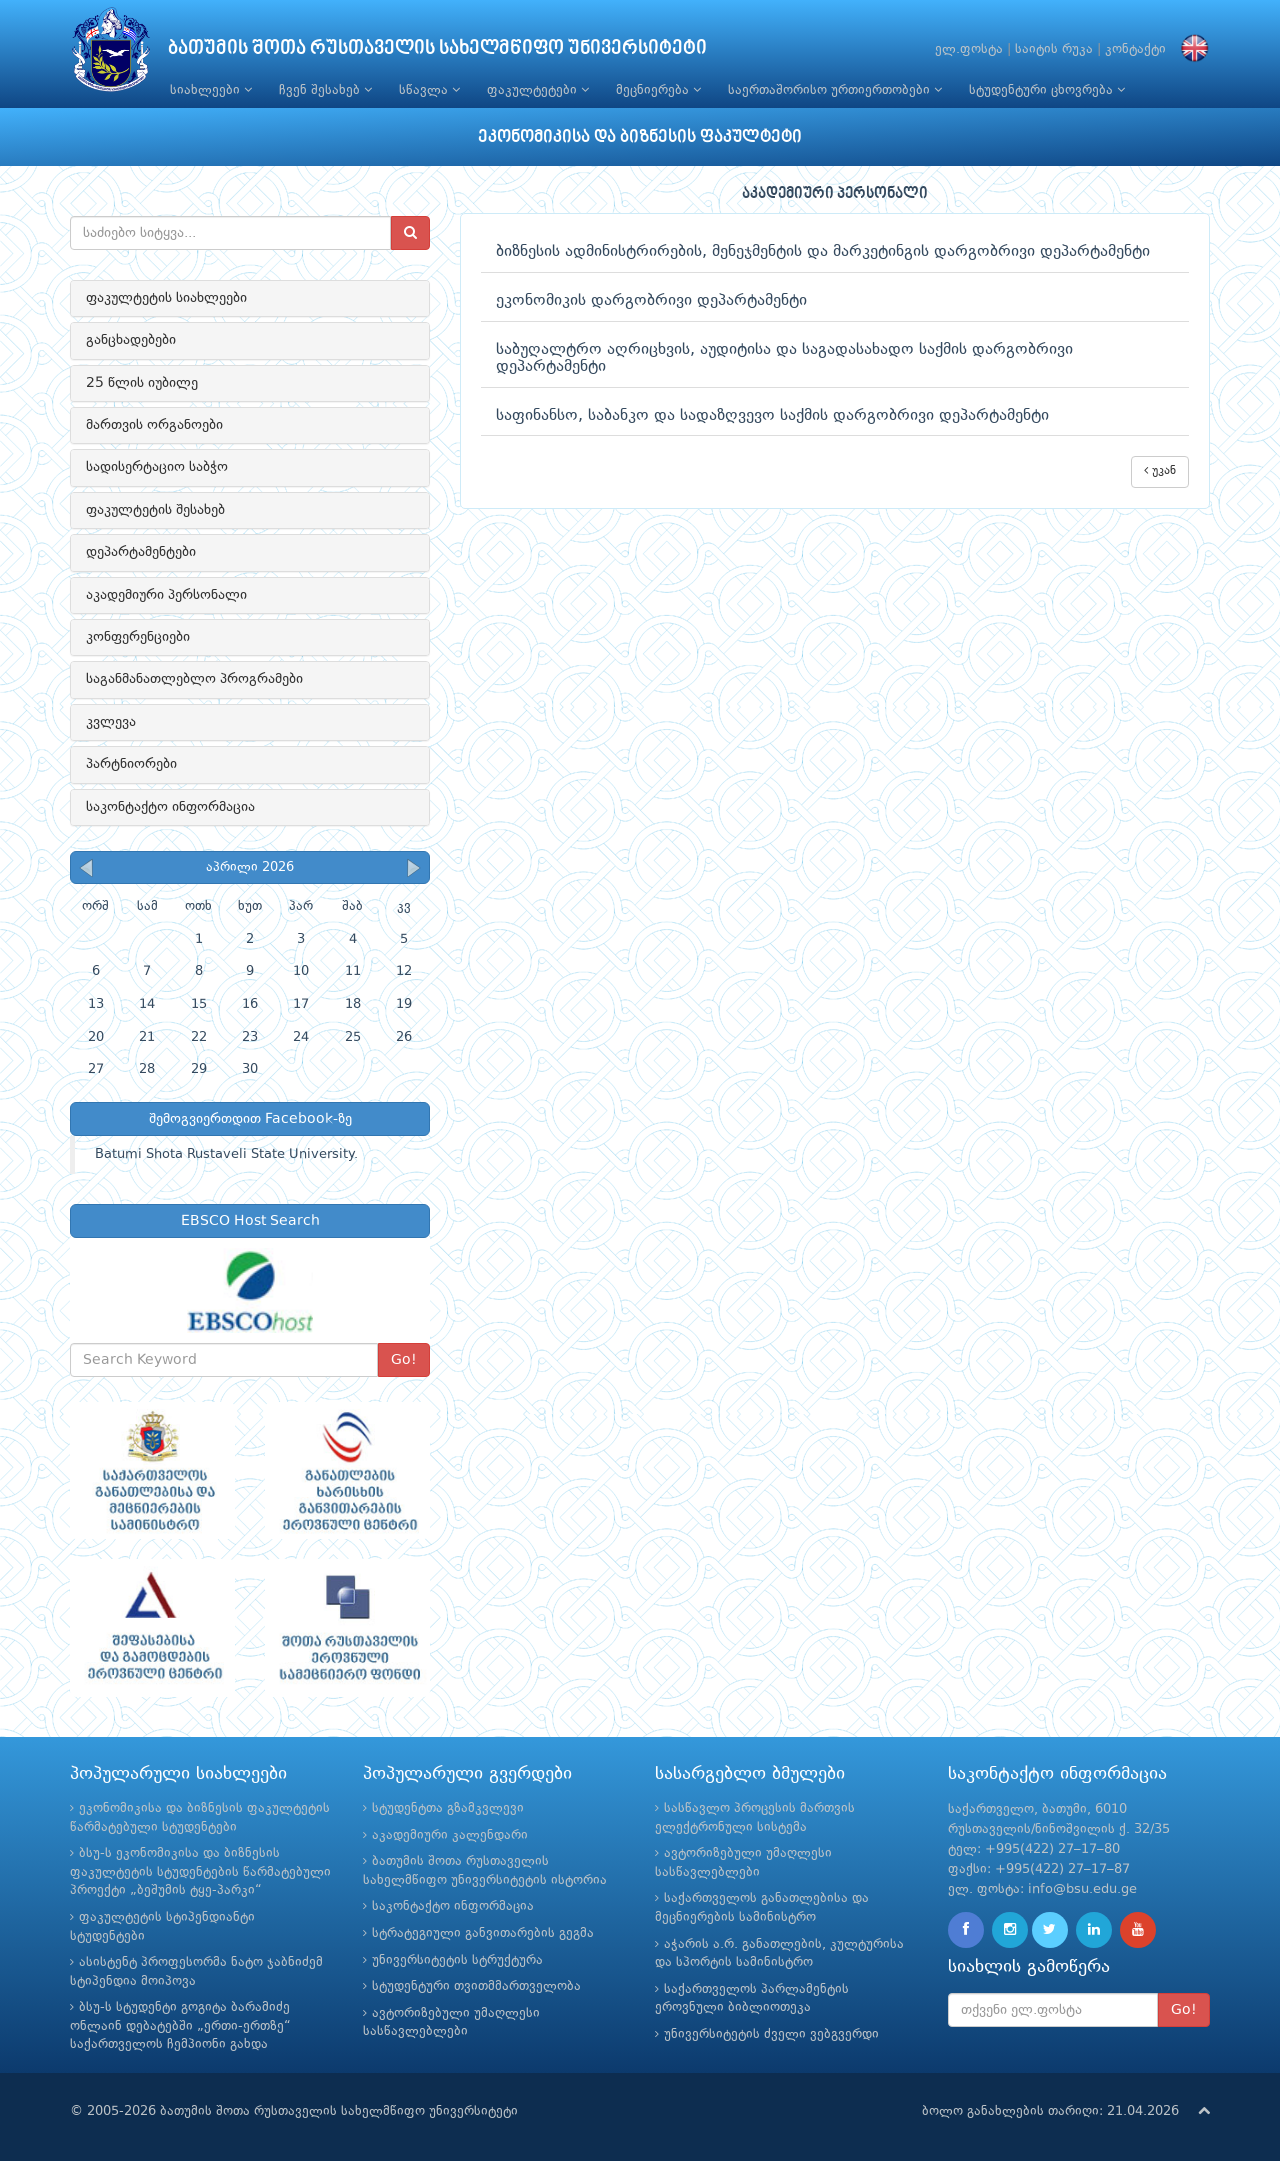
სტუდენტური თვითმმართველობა (476, 1986)
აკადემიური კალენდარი (450, 1835)
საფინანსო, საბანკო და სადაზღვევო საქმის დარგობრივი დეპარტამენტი (772, 416)
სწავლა (429, 90)
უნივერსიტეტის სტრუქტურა (457, 1960)
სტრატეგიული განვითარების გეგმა (483, 1933)
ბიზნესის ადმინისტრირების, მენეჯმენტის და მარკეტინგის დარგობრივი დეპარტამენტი (823, 252)
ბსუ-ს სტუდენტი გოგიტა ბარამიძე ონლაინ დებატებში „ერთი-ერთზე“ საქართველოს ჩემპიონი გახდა (180, 2026)
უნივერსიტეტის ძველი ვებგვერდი (771, 2034)
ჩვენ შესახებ (325, 90)
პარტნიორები (131, 764)
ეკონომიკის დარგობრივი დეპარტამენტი (651, 301)
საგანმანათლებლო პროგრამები (194, 679)
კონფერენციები (138, 637)
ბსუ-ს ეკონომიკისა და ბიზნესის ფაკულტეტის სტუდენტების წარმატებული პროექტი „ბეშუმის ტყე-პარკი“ (200, 1872)
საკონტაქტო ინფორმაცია (170, 807)
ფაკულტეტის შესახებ (155, 510)
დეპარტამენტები (141, 552)
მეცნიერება (658, 90)
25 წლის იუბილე (142, 383)
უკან (1160, 470)
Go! (404, 1360)
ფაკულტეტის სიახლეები (166, 298)
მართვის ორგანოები (154, 425)
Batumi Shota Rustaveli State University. (226, 1154)
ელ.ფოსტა (969, 49)
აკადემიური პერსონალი (166, 595)
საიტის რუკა (1054, 49)
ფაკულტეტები (538, 90)
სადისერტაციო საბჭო (157, 467)
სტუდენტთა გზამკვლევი (448, 1808)
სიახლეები (211, 90)
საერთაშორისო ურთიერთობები (835, 90)
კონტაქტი (1135, 49)
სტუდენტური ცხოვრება (1047, 90)
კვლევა (111, 722)
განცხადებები (131, 340)
